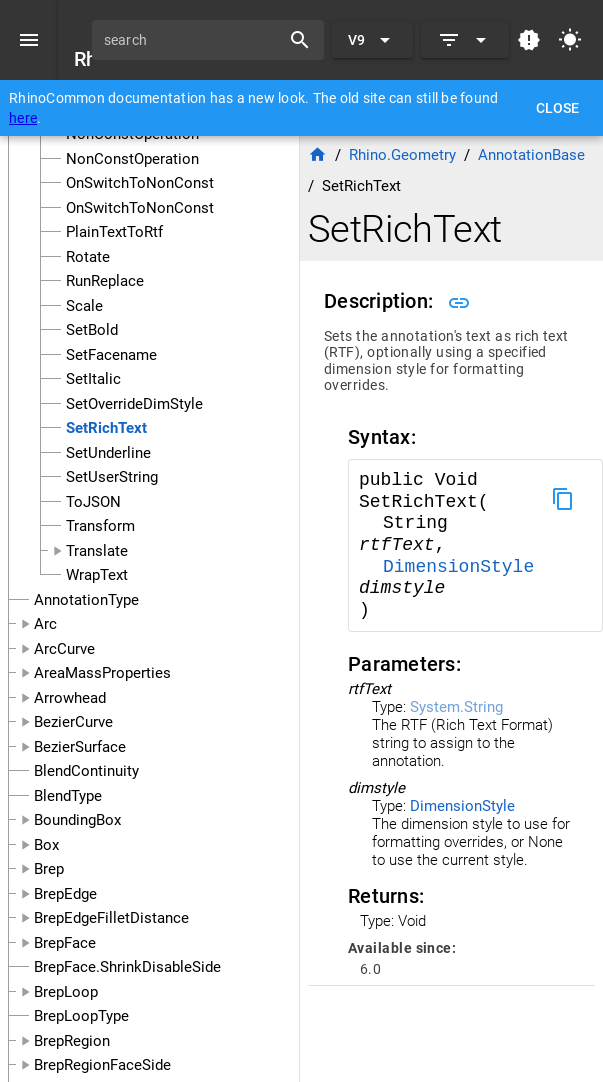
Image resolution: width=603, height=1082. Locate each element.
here (23, 118)
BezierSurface (80, 747)
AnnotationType (86, 600)
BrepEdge (65, 894)
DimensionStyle (458, 567)
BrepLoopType (81, 1016)
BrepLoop (66, 992)
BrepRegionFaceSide (102, 1065)
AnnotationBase (531, 155)
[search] (193, 40)
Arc (45, 624)
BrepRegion (72, 1041)
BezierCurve (73, 722)
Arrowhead (70, 698)
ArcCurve (64, 649)
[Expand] (465, 40)
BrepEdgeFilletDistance (111, 918)
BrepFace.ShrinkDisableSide (127, 967)
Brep (49, 869)
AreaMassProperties (102, 673)
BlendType (68, 796)
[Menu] (29, 40)
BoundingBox (77, 820)
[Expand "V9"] (372, 40)
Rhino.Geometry (402, 155)
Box (46, 845)
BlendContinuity (86, 771)
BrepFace (65, 943)
